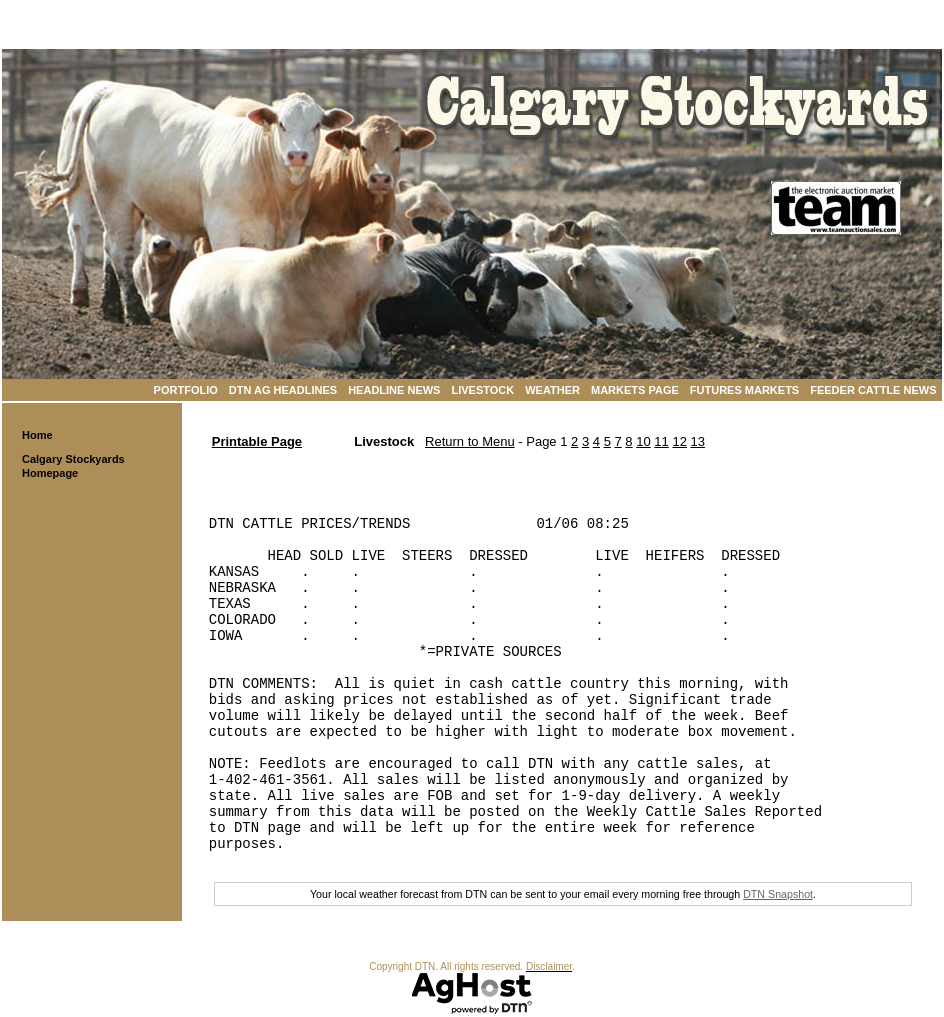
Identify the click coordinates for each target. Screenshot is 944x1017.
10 (643, 441)
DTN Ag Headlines (283, 390)
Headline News (394, 390)
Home (37, 435)
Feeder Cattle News (873, 390)
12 (679, 441)
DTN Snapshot (778, 894)
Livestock (482, 390)
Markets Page (635, 390)
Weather (552, 390)
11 (661, 441)
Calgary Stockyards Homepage (73, 466)
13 (698, 441)
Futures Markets (744, 390)
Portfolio (186, 390)
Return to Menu (470, 441)
